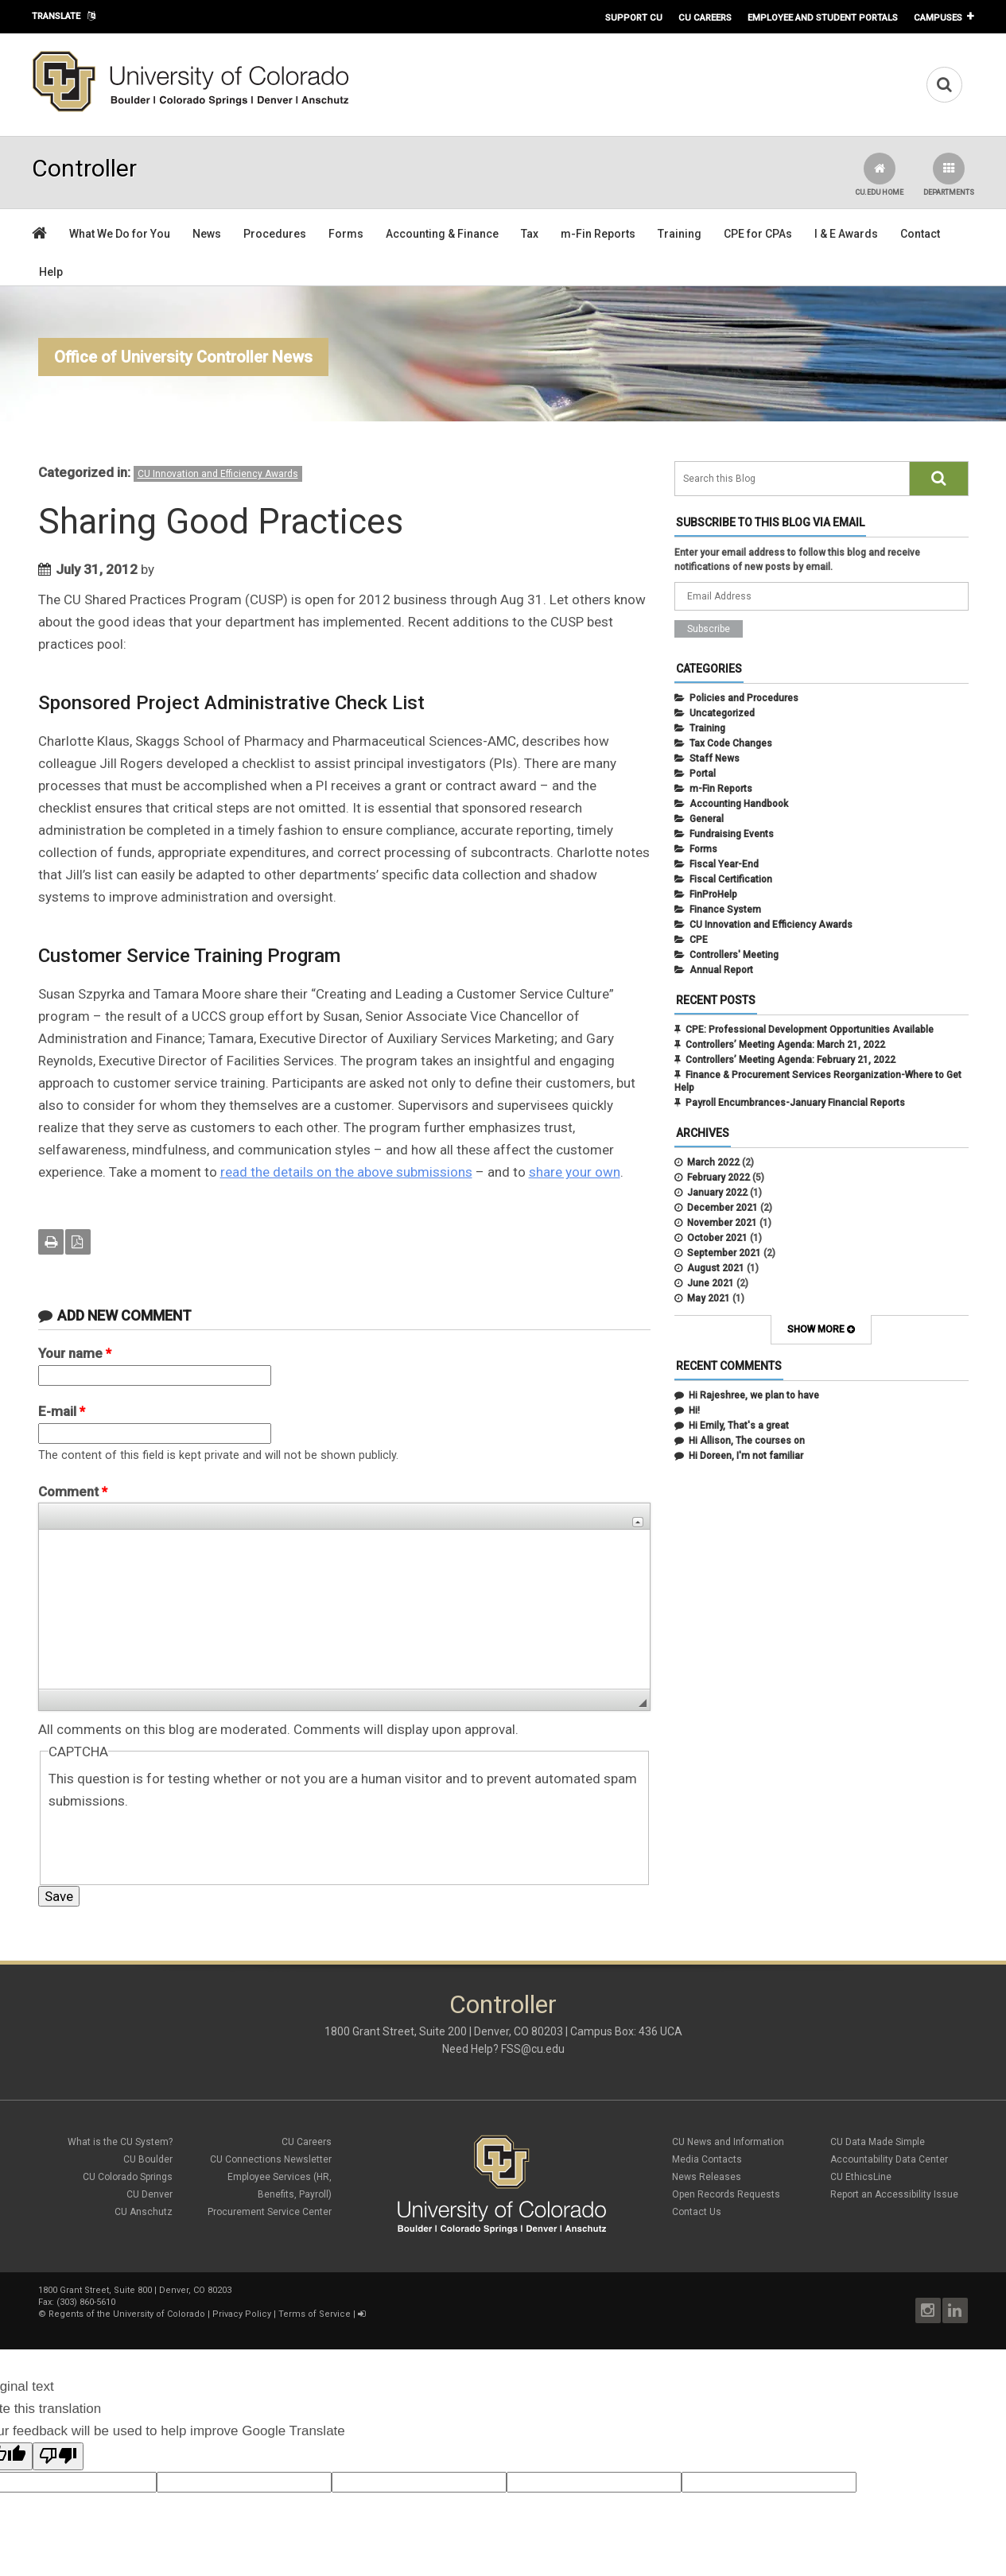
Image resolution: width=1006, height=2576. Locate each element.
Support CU (633, 17)
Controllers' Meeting (734, 954)
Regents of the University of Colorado (127, 2314)
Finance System (725, 909)
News (206, 233)
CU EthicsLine (860, 2176)
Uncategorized (722, 713)
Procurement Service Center (270, 2211)
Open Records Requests (726, 2194)
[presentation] (169, 1843)
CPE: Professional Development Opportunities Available (810, 1029)
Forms (345, 233)
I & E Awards (846, 233)
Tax (529, 233)
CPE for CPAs (758, 233)
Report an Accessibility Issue (894, 2194)
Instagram (928, 2310)
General (706, 818)
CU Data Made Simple (877, 2141)
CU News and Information (728, 2141)
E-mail (61, 1411)
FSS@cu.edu (533, 2049)
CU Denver (149, 2194)
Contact (920, 233)
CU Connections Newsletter (271, 2159)
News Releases (706, 2176)
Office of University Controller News (183, 357)
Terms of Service (314, 2314)
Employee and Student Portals (823, 17)
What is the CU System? (120, 2141)
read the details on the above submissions (346, 1172)
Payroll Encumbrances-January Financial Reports (795, 1102)
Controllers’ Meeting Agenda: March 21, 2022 (785, 1044)
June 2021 (710, 1283)
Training (679, 233)
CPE (698, 939)
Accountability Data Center (889, 2159)
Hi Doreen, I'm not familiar (746, 1455)
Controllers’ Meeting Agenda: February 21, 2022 (790, 1059)
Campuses (938, 17)
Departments (948, 174)
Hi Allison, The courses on (747, 1440)
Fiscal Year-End (724, 864)
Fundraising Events (731, 834)
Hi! (694, 1410)
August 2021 (715, 1268)
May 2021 (708, 1298)
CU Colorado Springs (128, 2176)
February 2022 (718, 1177)
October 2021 (717, 1237)
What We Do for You (119, 233)
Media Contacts (707, 2159)
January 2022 (717, 1192)
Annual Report (721, 970)
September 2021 (724, 1253)
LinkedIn (955, 2310)
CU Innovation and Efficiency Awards (218, 473)
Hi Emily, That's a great (739, 1425)
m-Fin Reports (598, 233)
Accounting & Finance (442, 233)
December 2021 (722, 1207)
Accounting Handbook (738, 803)
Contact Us (696, 2211)
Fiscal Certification (730, 879)
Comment (72, 1491)
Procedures (274, 233)
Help (51, 272)
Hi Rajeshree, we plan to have (754, 1395)
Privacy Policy (241, 2314)
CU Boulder (148, 2159)
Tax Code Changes (730, 743)
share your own (574, 1172)
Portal (702, 773)
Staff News (714, 758)
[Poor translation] (58, 2456)
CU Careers (705, 17)
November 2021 (722, 1222)
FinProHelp (713, 894)
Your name (74, 1353)
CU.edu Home (879, 174)
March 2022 (713, 1162)
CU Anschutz (144, 2211)
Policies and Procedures (743, 698)
